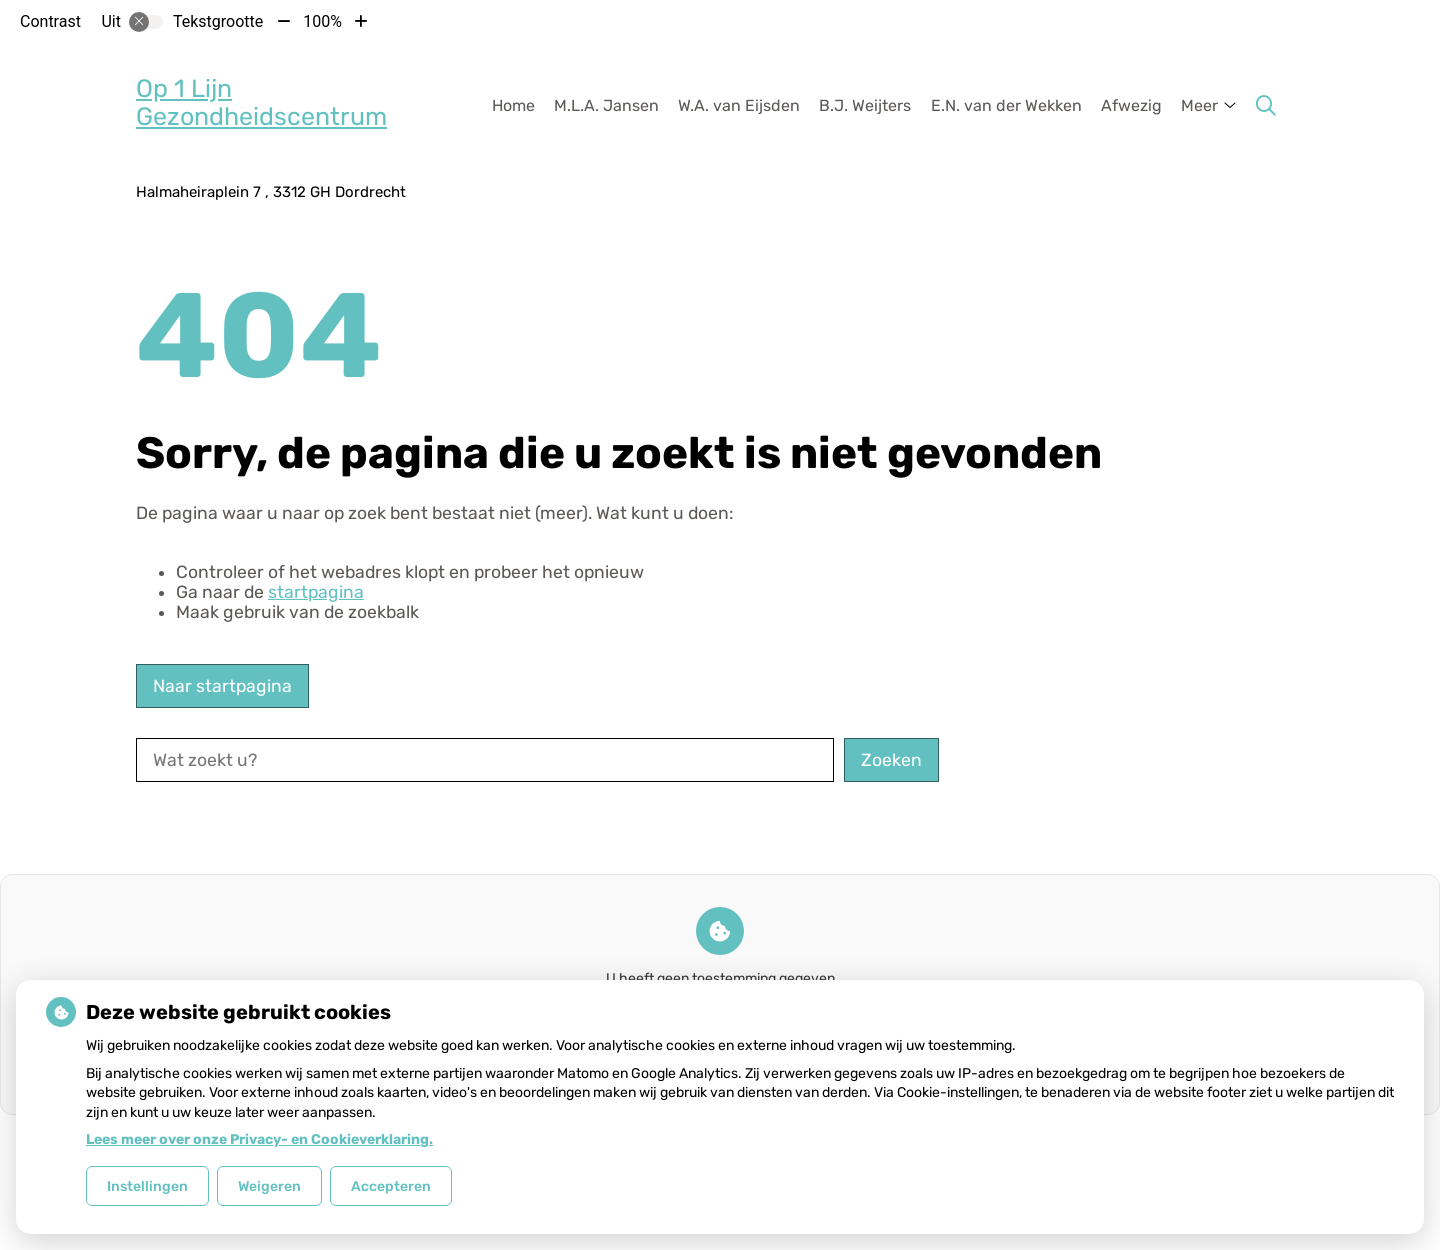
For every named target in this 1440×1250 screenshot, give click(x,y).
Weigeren (269, 1186)
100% (322, 21)
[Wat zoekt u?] (485, 760)
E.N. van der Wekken (1006, 105)
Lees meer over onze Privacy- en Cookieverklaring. (259, 1139)
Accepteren (391, 1186)
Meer (1199, 105)
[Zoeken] (1266, 106)
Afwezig (1131, 105)
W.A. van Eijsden (739, 105)
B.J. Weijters (865, 105)
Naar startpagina (222, 686)
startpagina (316, 592)
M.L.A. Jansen (606, 105)
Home (513, 105)
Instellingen (147, 1186)
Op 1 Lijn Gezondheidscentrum (261, 102)
